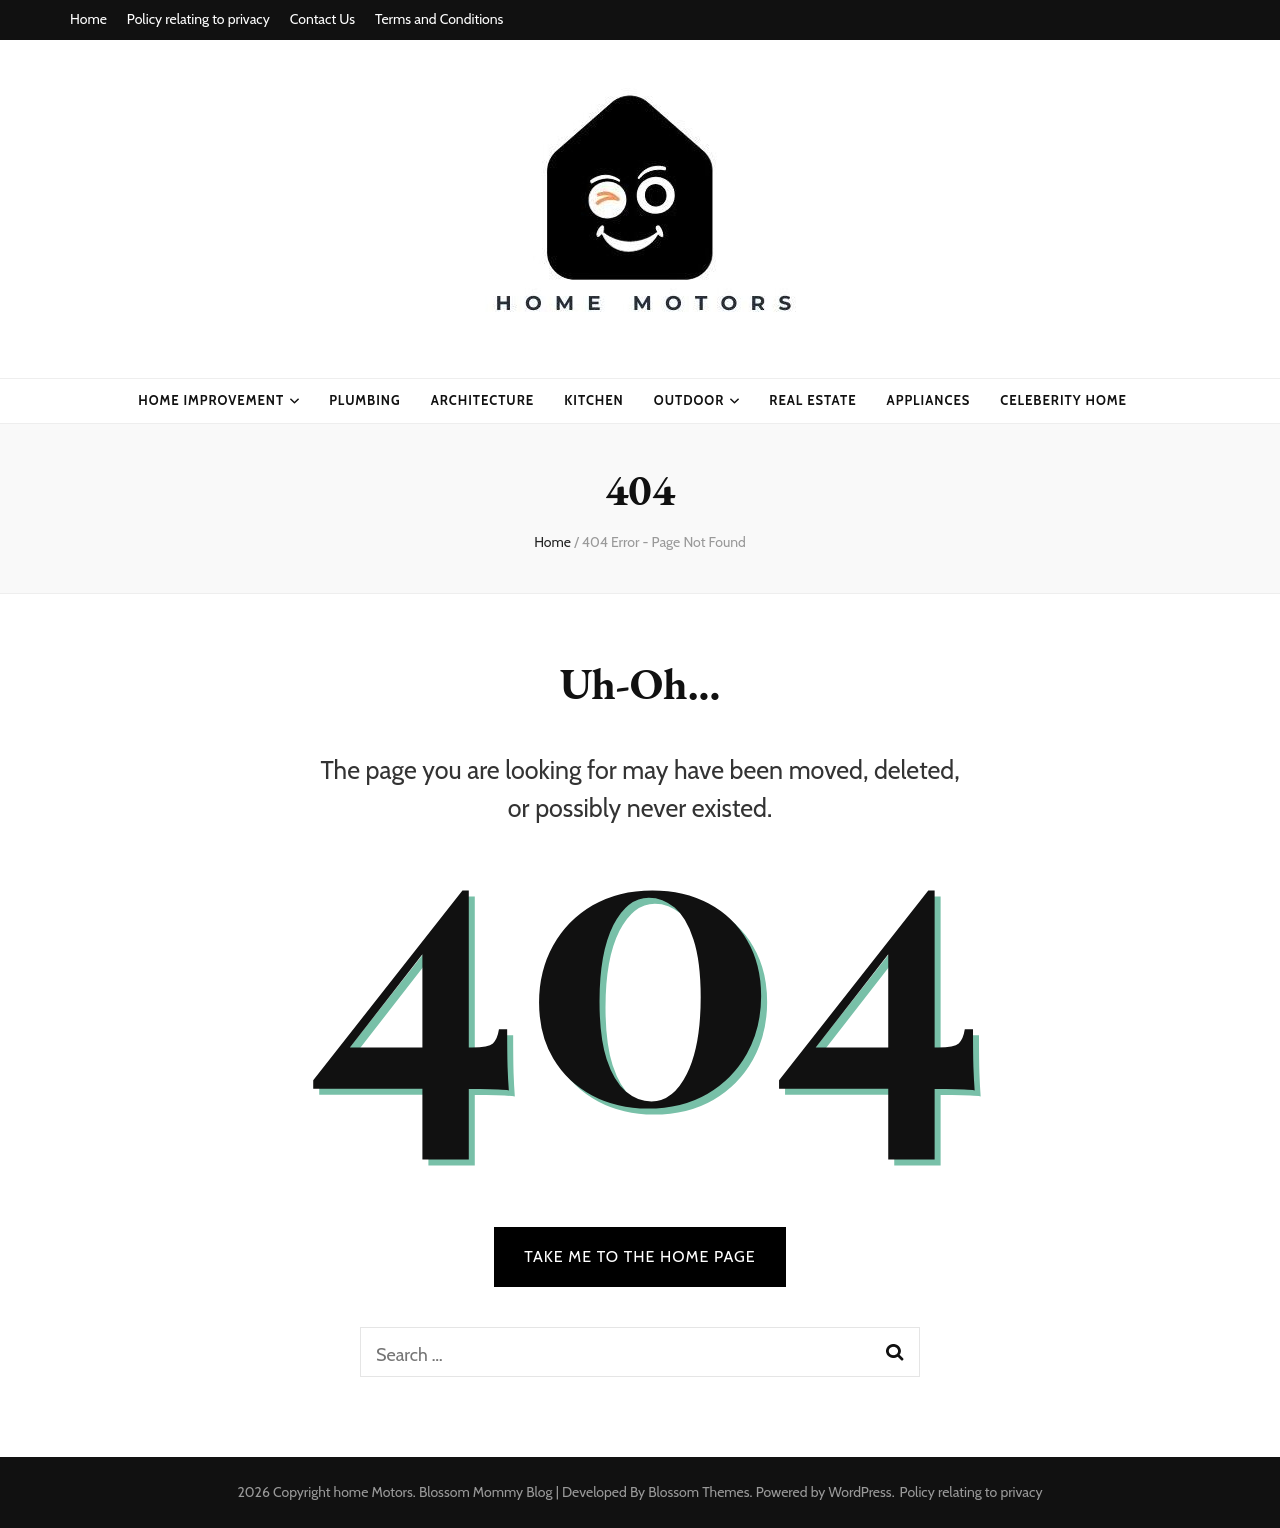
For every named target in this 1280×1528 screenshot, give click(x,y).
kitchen (594, 400)
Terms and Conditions (439, 19)
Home (88, 19)
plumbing (365, 400)
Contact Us (322, 19)
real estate (812, 400)
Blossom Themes (698, 1492)
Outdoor (689, 400)
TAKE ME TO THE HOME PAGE (640, 1256)
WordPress (860, 1492)
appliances (929, 400)
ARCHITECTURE (482, 400)
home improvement (211, 400)
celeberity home (1063, 400)
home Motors (373, 1492)
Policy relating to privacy (198, 19)
